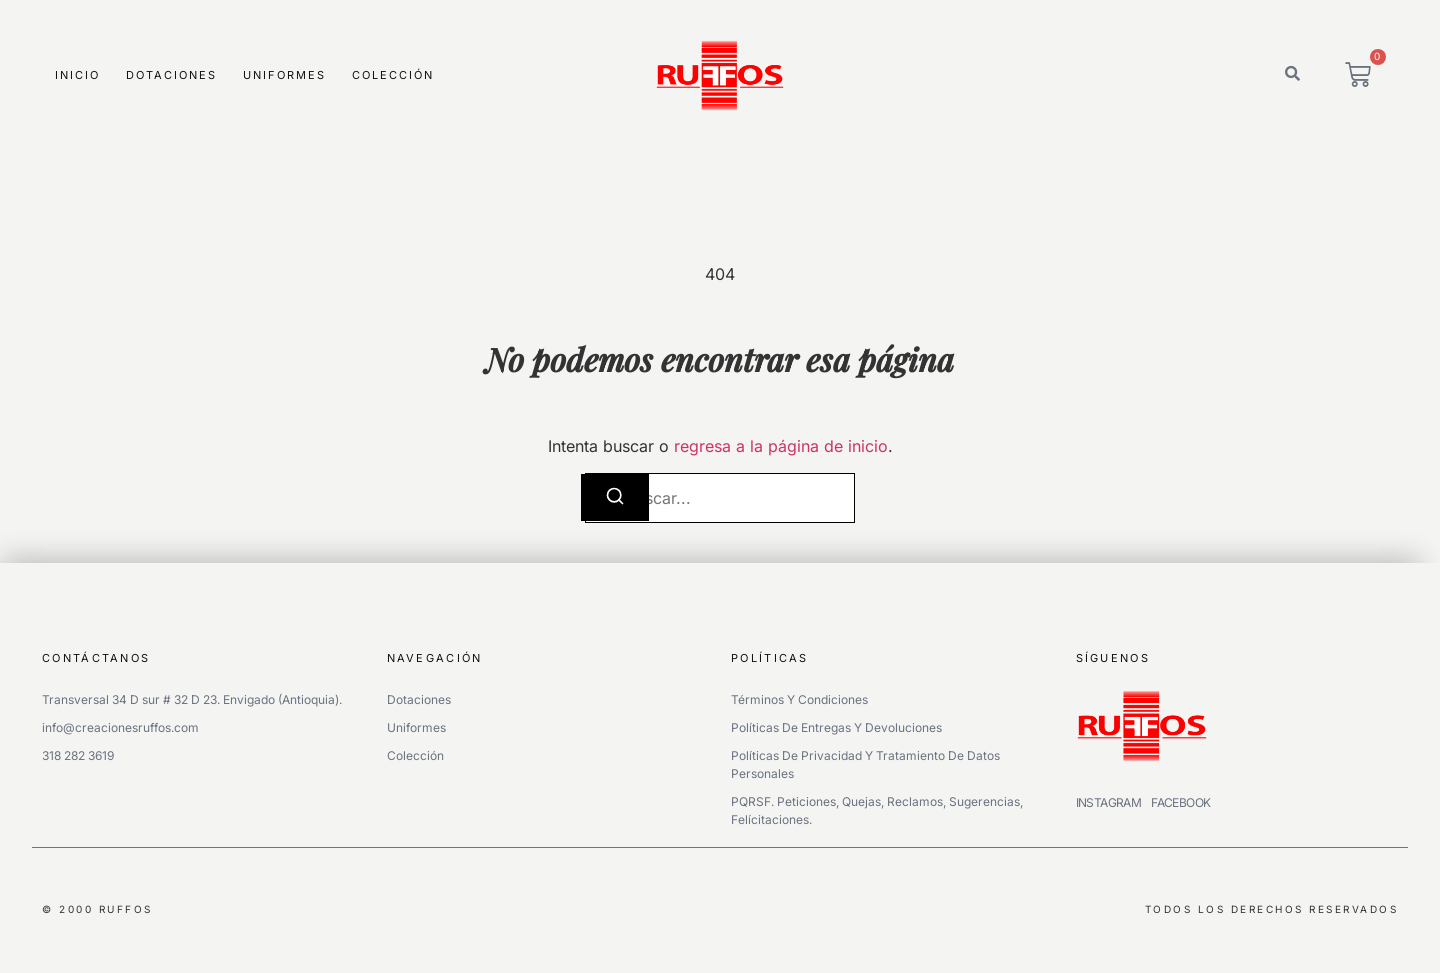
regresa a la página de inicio (781, 446)
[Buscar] (615, 497)
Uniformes (284, 75)
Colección (393, 75)
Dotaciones (171, 75)
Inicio (77, 75)
